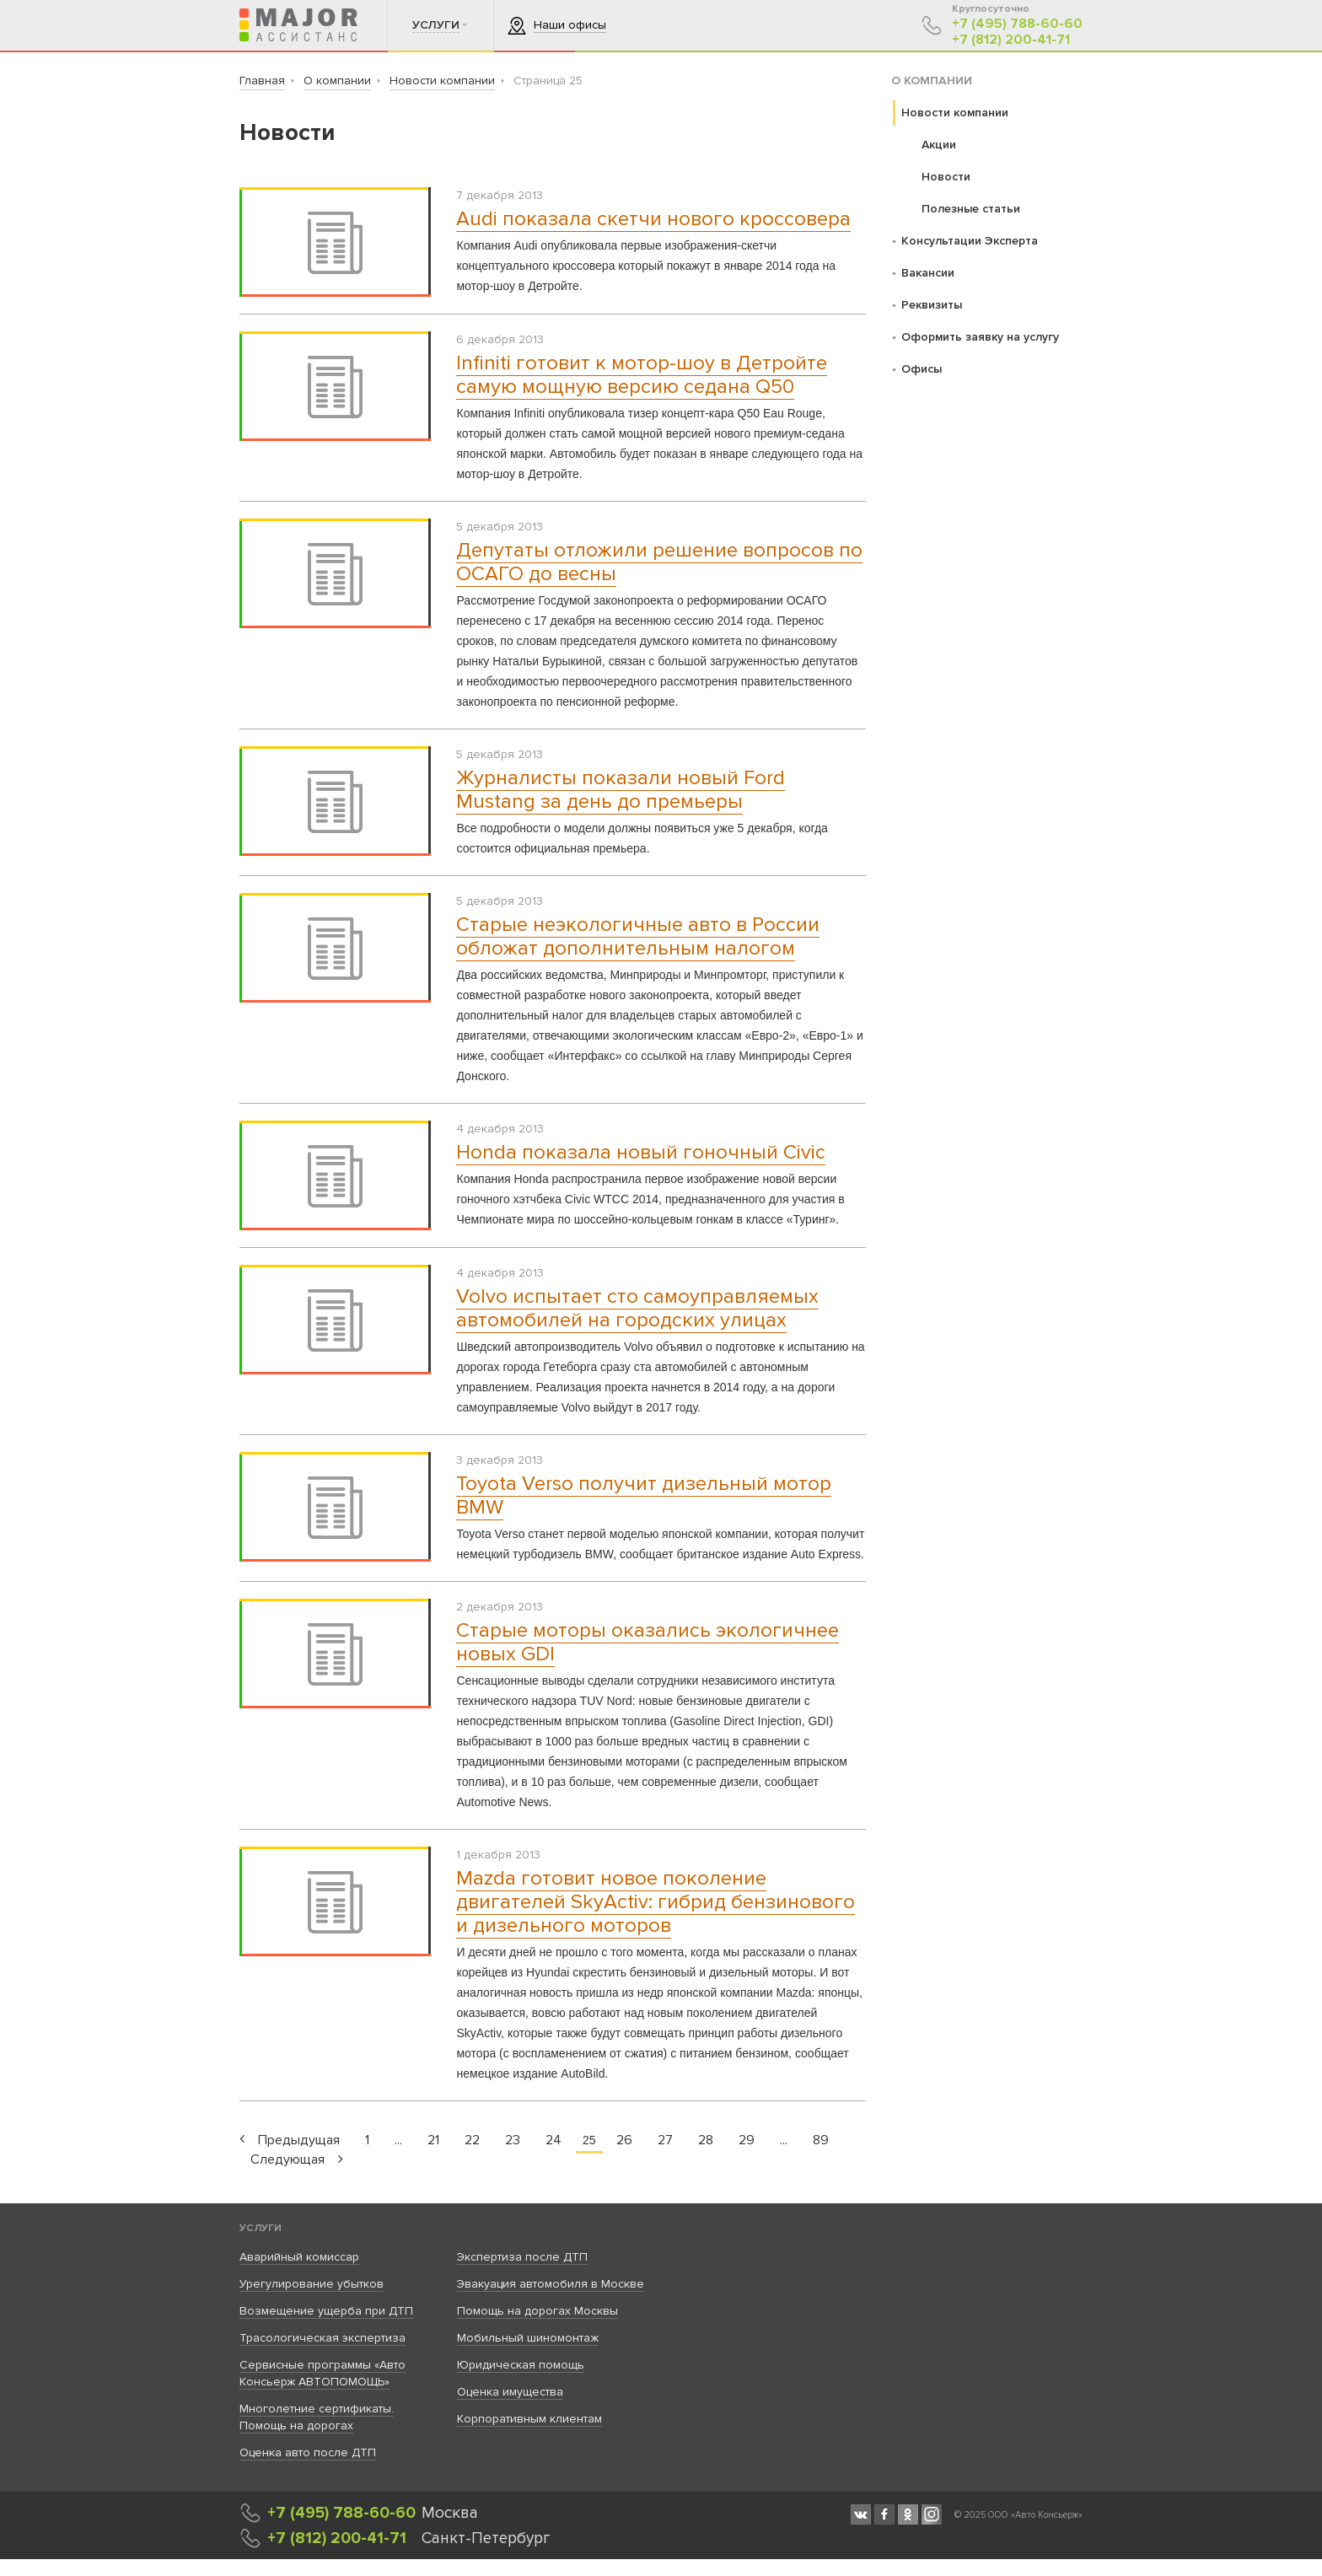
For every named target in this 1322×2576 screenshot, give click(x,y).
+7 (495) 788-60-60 (1017, 24)
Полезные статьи (971, 209)
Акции (939, 144)
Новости (946, 176)
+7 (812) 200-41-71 (1011, 40)
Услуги (260, 2228)
